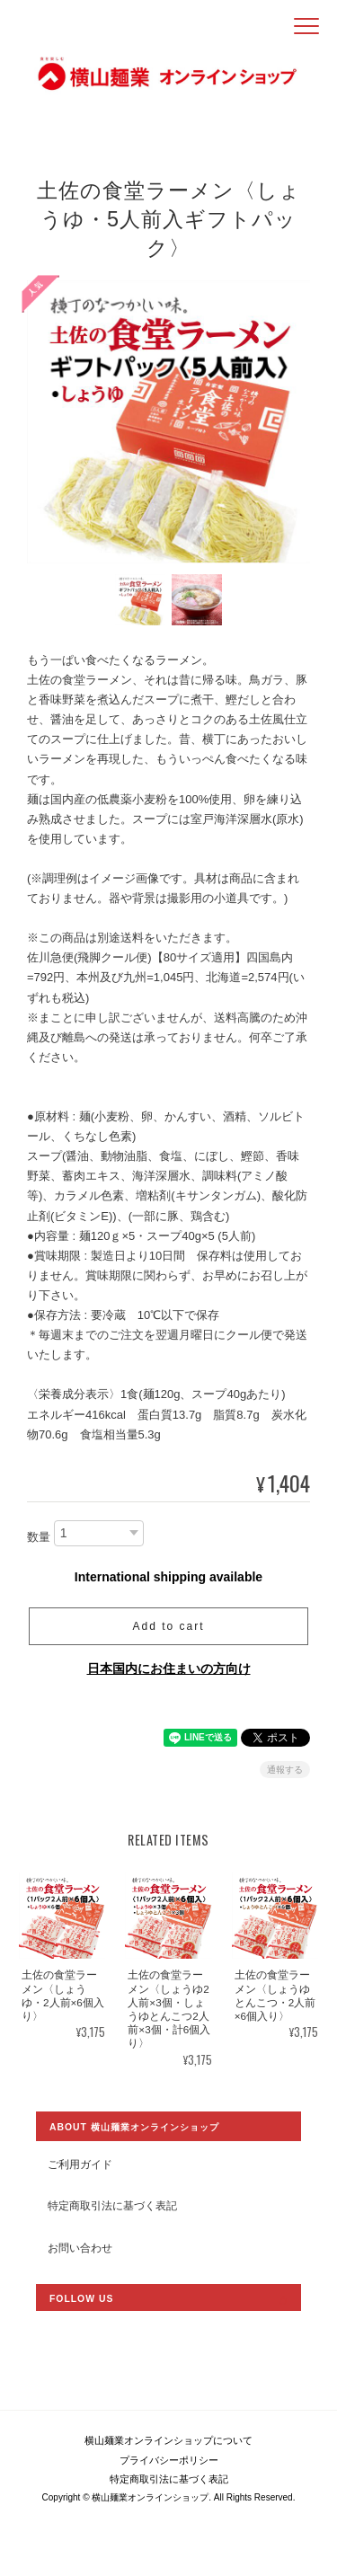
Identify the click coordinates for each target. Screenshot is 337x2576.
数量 (38, 1537)
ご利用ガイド (80, 2164)
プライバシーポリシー (169, 2460)
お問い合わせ (80, 2247)
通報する (285, 1770)
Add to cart (168, 1626)
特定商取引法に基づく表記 (112, 2205)
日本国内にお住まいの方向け (169, 1668)
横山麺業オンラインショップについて (168, 2440)
